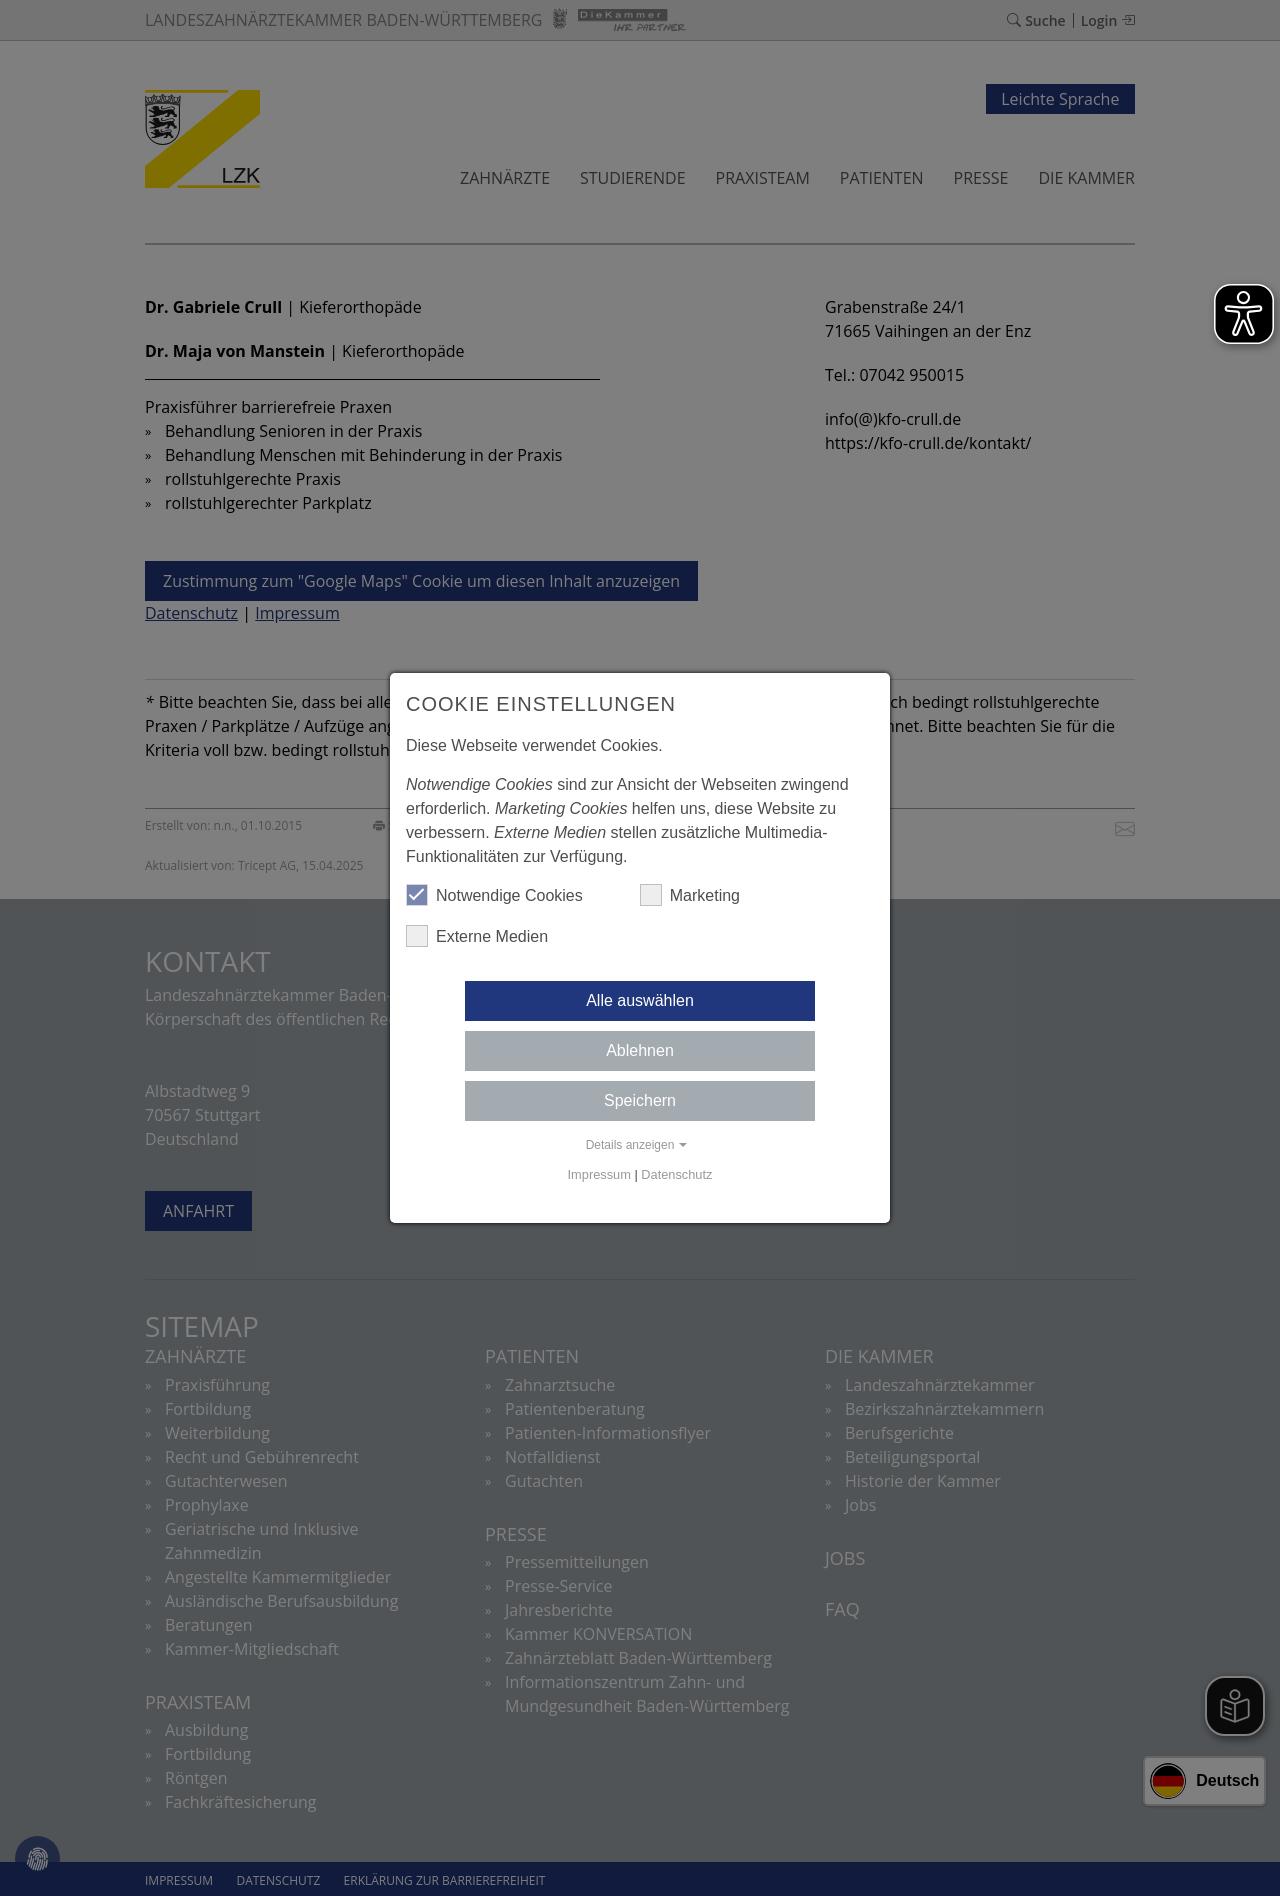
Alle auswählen (640, 1000)
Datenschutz (676, 1174)
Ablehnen (640, 1050)
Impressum (599, 1174)
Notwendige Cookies (494, 895)
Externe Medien (477, 936)
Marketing (690, 895)
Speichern (640, 1100)
